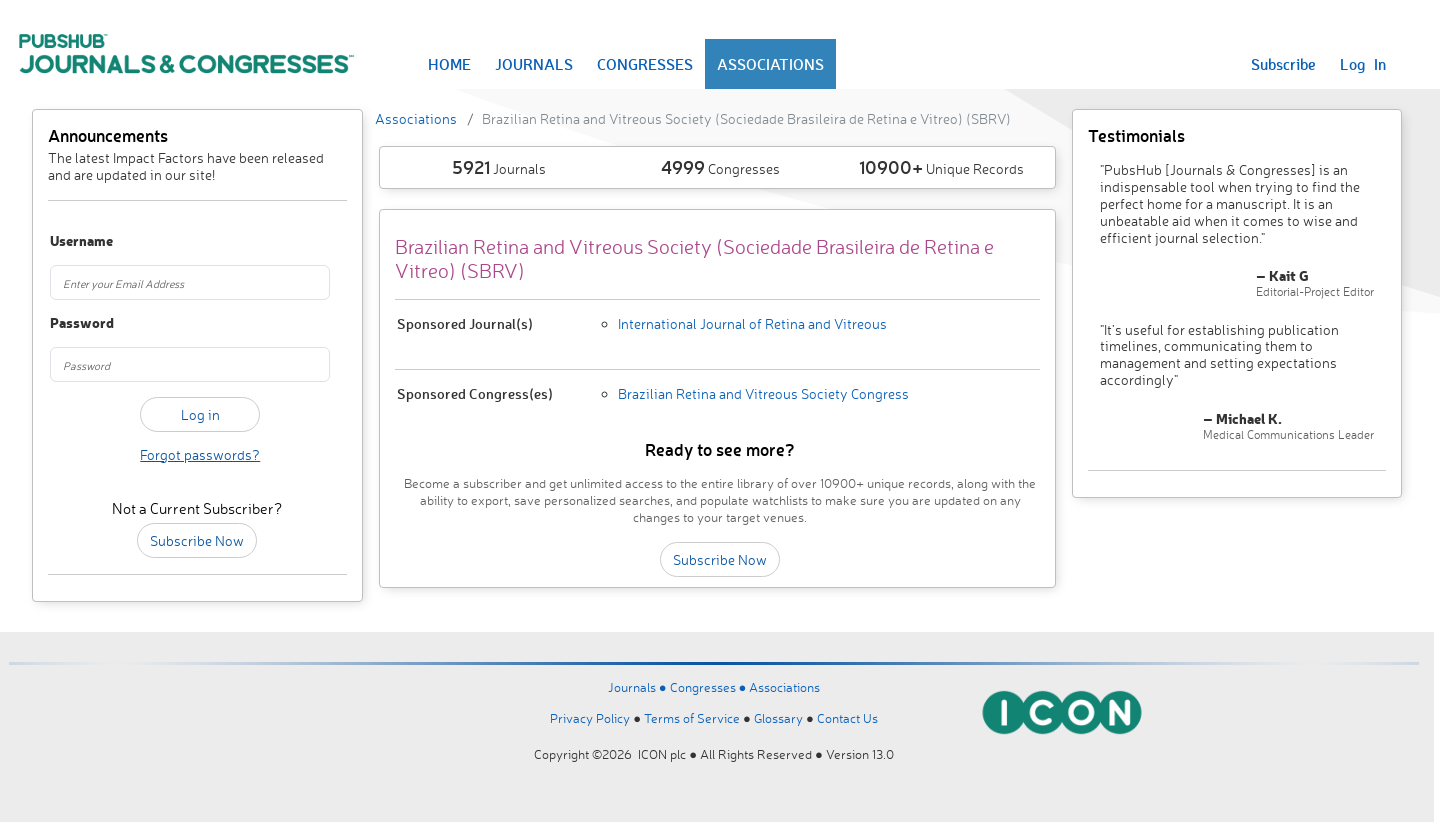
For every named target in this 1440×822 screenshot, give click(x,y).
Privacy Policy (590, 718)
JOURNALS (534, 64)
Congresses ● (710, 687)
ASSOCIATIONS (770, 64)
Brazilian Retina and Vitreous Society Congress (763, 393)
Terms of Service (692, 718)
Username (72, 241)
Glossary (778, 718)
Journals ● (639, 687)
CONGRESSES (645, 64)
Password (72, 323)
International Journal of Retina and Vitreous (752, 323)
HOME (449, 64)
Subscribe (1283, 64)
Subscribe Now (197, 540)
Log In (1363, 64)
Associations (416, 118)
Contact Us (847, 718)
